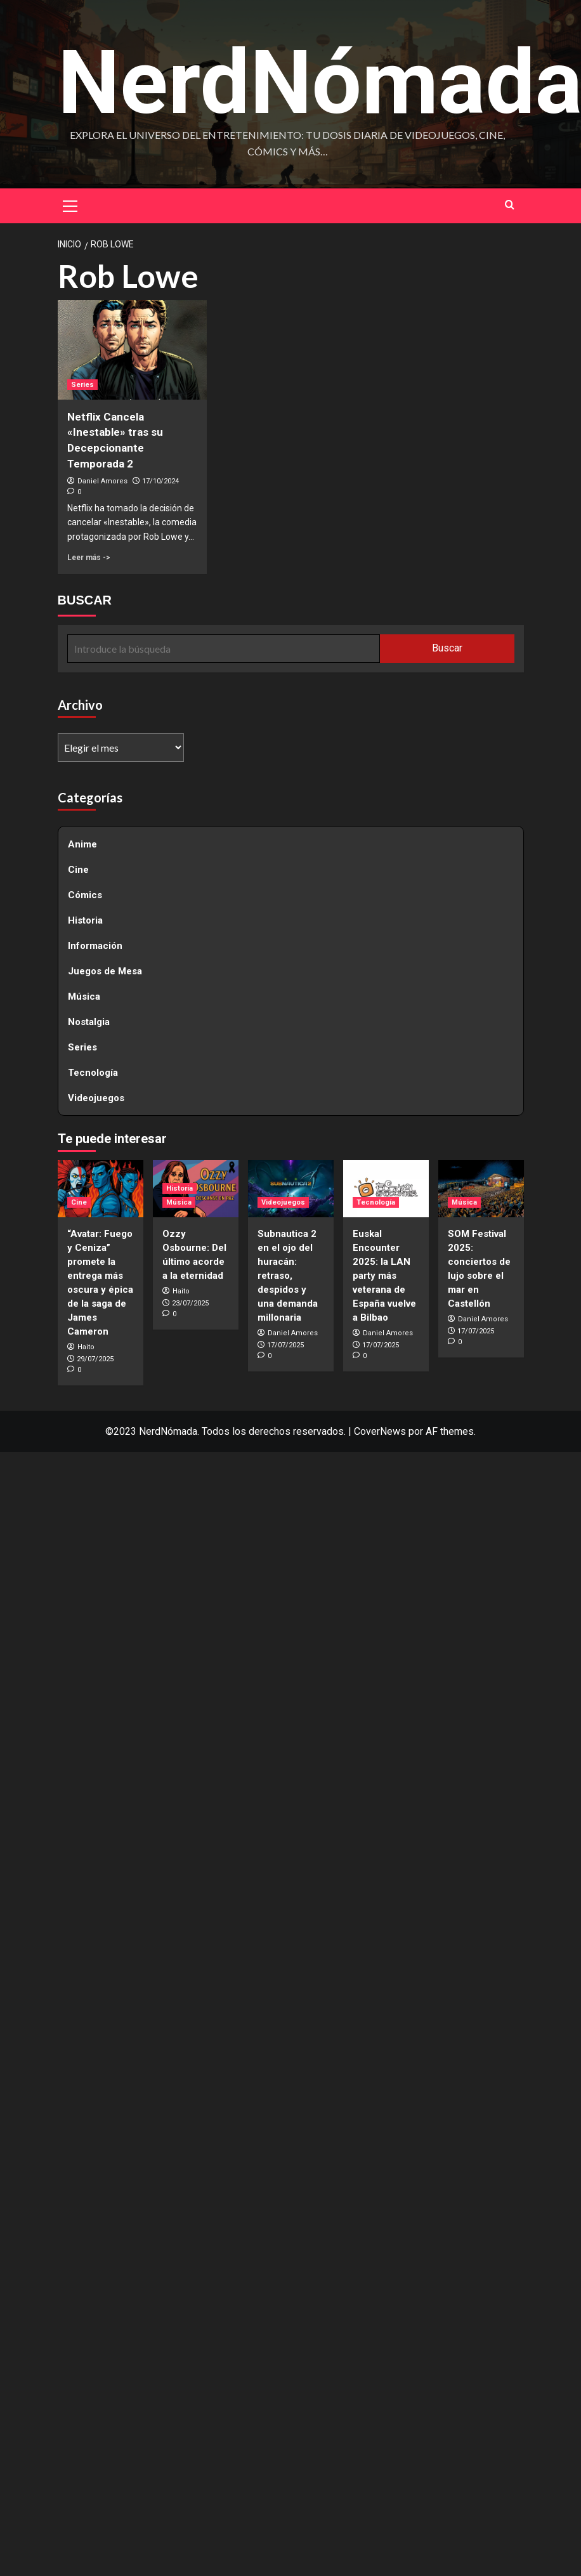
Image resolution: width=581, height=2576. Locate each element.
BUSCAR (85, 601)
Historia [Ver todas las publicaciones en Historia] (179, 1190)
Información (95, 946)
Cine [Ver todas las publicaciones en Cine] (79, 1204)
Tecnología (93, 1073)
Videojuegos (96, 1098)
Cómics (85, 895)
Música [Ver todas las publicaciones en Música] (179, 1204)
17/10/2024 (160, 482)
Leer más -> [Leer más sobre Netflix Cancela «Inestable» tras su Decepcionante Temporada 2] (88, 558)
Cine (78, 870)
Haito (86, 1348)
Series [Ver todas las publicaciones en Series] (82, 385)
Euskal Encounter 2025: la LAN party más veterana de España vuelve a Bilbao (384, 1276)
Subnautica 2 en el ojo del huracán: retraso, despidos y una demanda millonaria (288, 1276)
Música (84, 997)
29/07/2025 (95, 1360)
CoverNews (380, 1433)
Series (82, 1048)
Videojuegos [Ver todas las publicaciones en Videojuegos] (283, 1204)
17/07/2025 (285, 1346)
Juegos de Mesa (105, 971)
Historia (85, 921)
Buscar (447, 649)
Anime (82, 845)
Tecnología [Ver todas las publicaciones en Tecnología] (375, 1204)
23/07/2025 (190, 1304)
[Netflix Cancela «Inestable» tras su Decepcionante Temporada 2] (132, 351)
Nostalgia (89, 1022)
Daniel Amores (102, 482)
